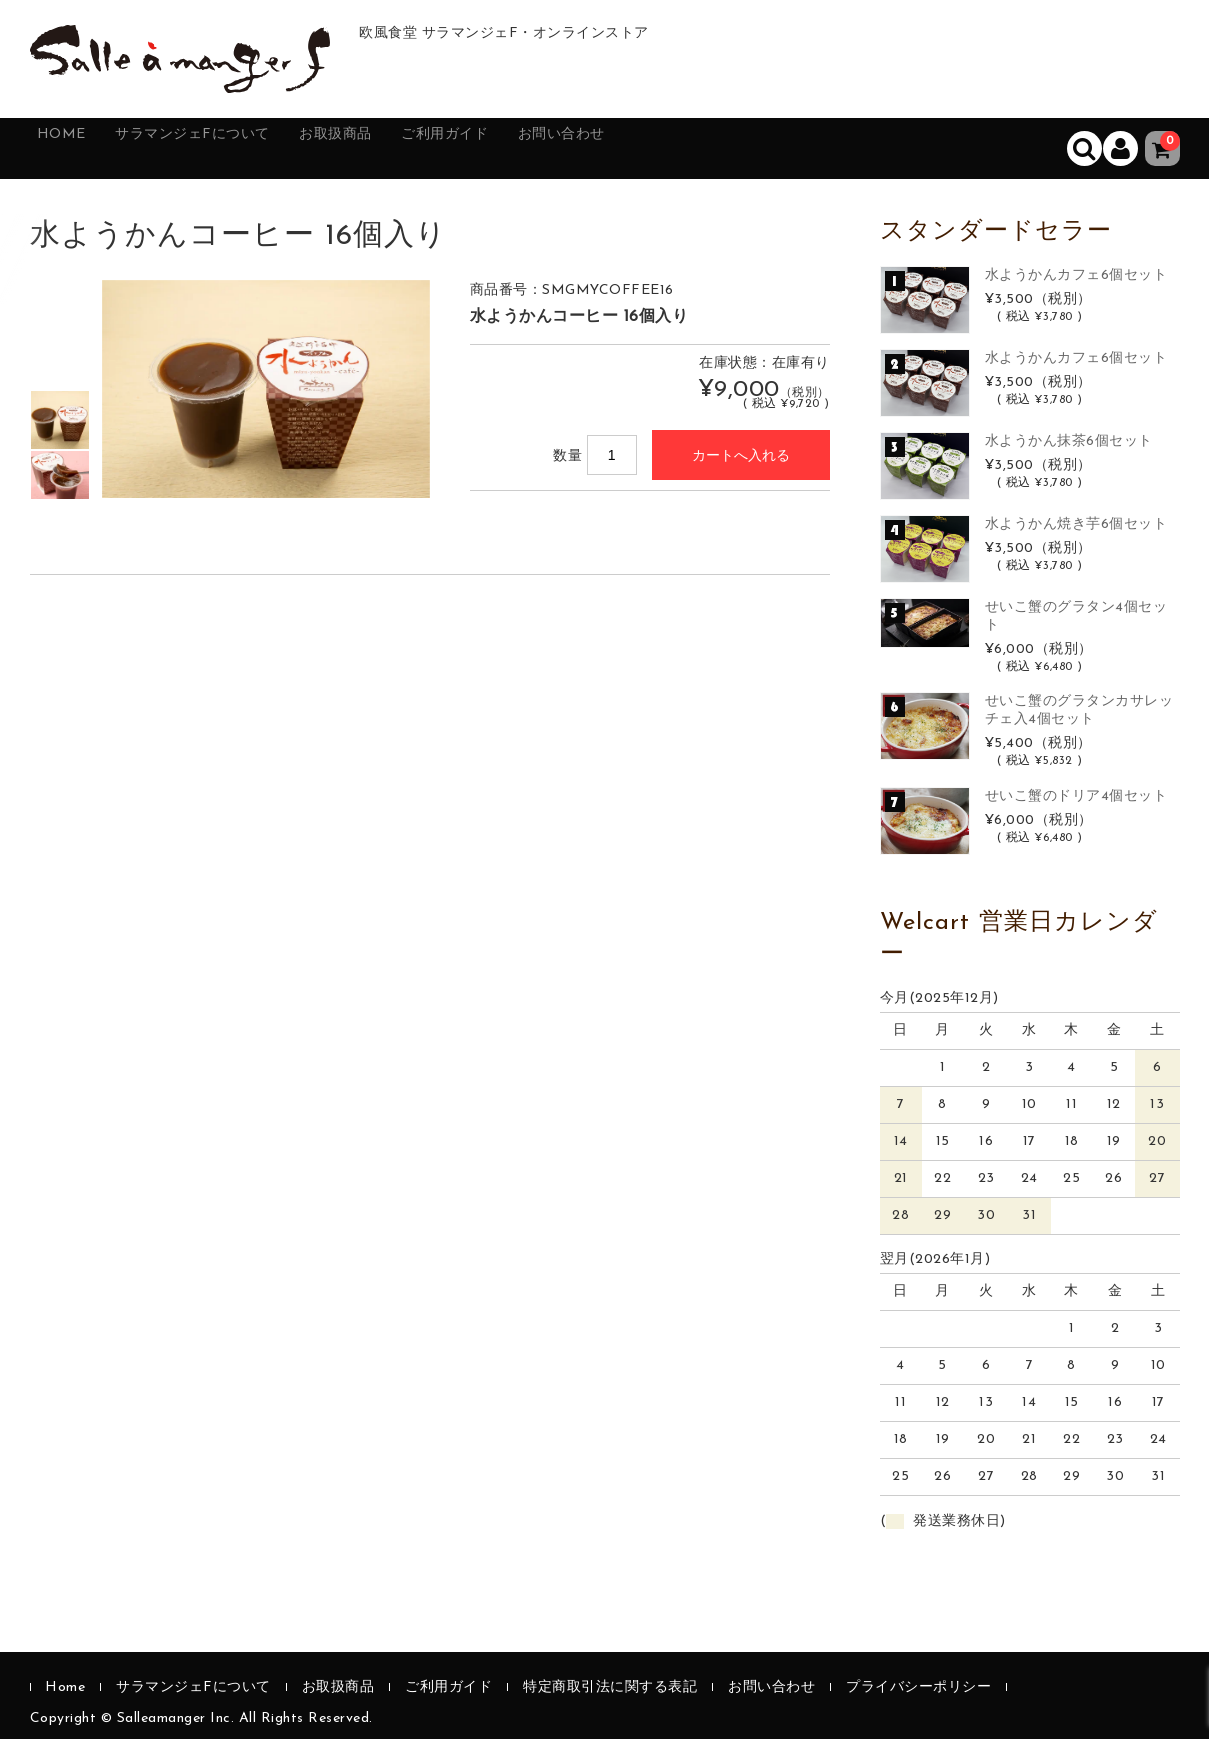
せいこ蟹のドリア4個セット (1076, 798)
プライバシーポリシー (918, 1689)
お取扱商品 (407, 149)
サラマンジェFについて (234, 149)
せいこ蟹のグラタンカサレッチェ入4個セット (1079, 712)
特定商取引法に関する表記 (610, 1689)
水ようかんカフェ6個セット (1076, 276)
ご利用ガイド (541, 149)
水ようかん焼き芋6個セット (1076, 525)
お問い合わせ (683, 149)
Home (76, 149)
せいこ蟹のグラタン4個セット (1076, 617)
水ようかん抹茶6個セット (1069, 442)
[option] (60, 421)
